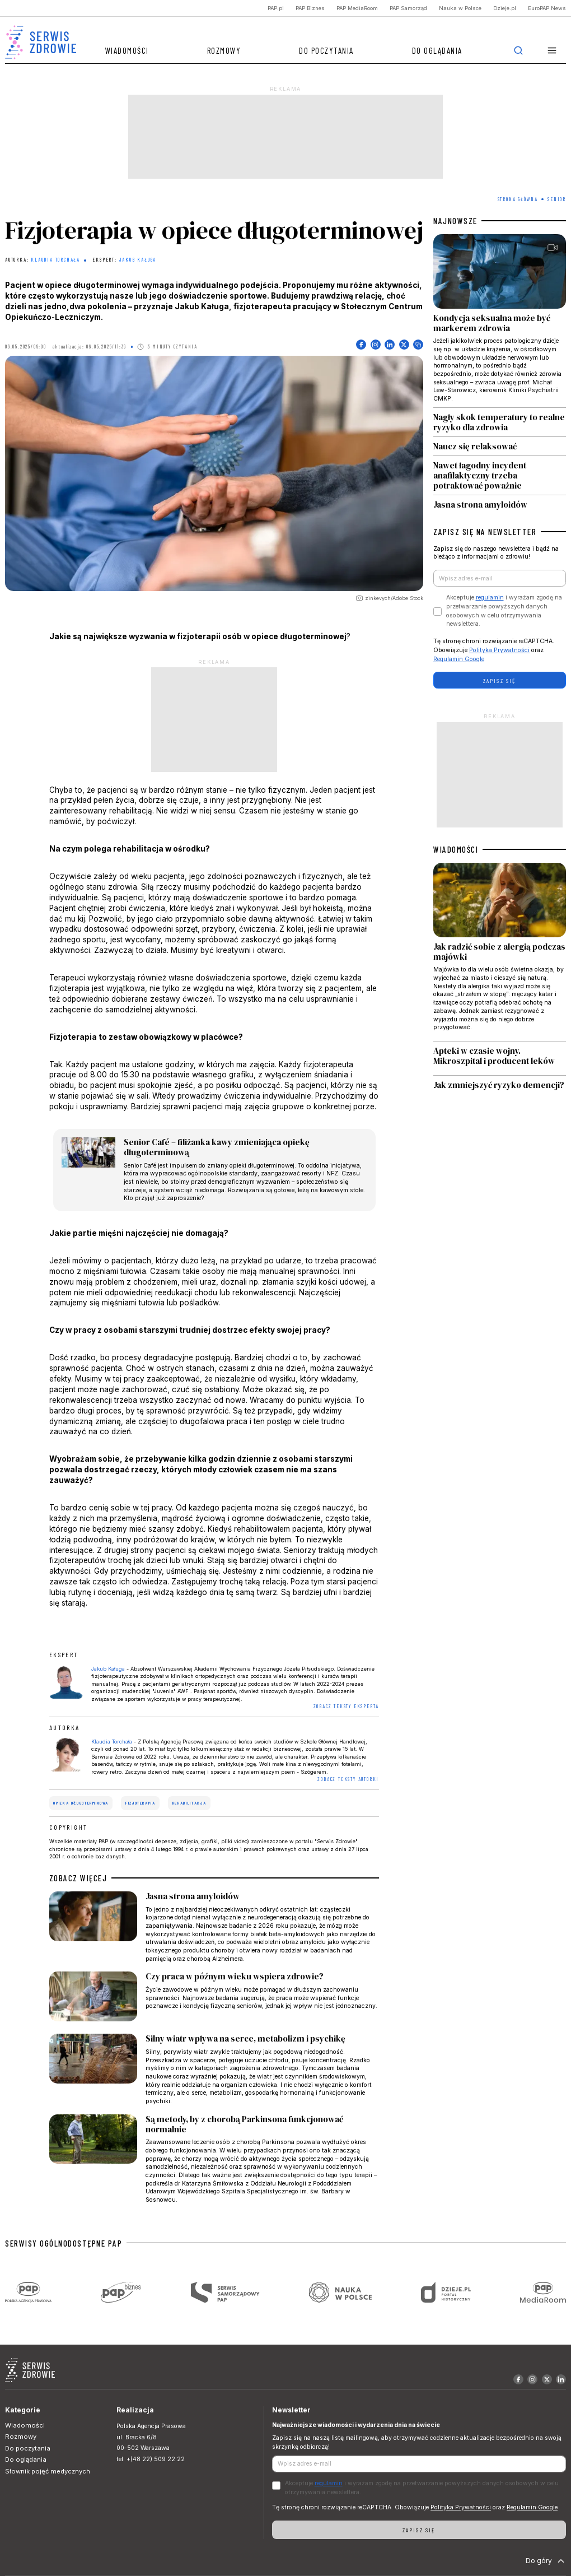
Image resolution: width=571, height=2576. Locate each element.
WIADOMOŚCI (455, 849)
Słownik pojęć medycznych (47, 2471)
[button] (552, 51)
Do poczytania (326, 50)
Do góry (546, 2561)
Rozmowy (224, 50)
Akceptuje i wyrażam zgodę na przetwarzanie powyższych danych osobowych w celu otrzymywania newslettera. (504, 610)
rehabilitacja (189, 1803)
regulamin (490, 597)
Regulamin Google (458, 659)
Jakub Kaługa (138, 260)
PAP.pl (276, 8)
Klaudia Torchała (55, 260)
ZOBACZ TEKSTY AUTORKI (348, 1779)
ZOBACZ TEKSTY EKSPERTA (346, 1706)
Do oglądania (437, 50)
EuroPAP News (547, 8)
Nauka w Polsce (460, 8)
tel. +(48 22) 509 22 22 (150, 2459)
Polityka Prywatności (499, 650)
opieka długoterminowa (81, 1803)
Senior (556, 199)
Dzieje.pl (504, 8)
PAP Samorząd (408, 8)
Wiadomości (127, 50)
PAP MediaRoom (357, 8)
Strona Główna (518, 199)
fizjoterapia (140, 1803)
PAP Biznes (310, 8)
